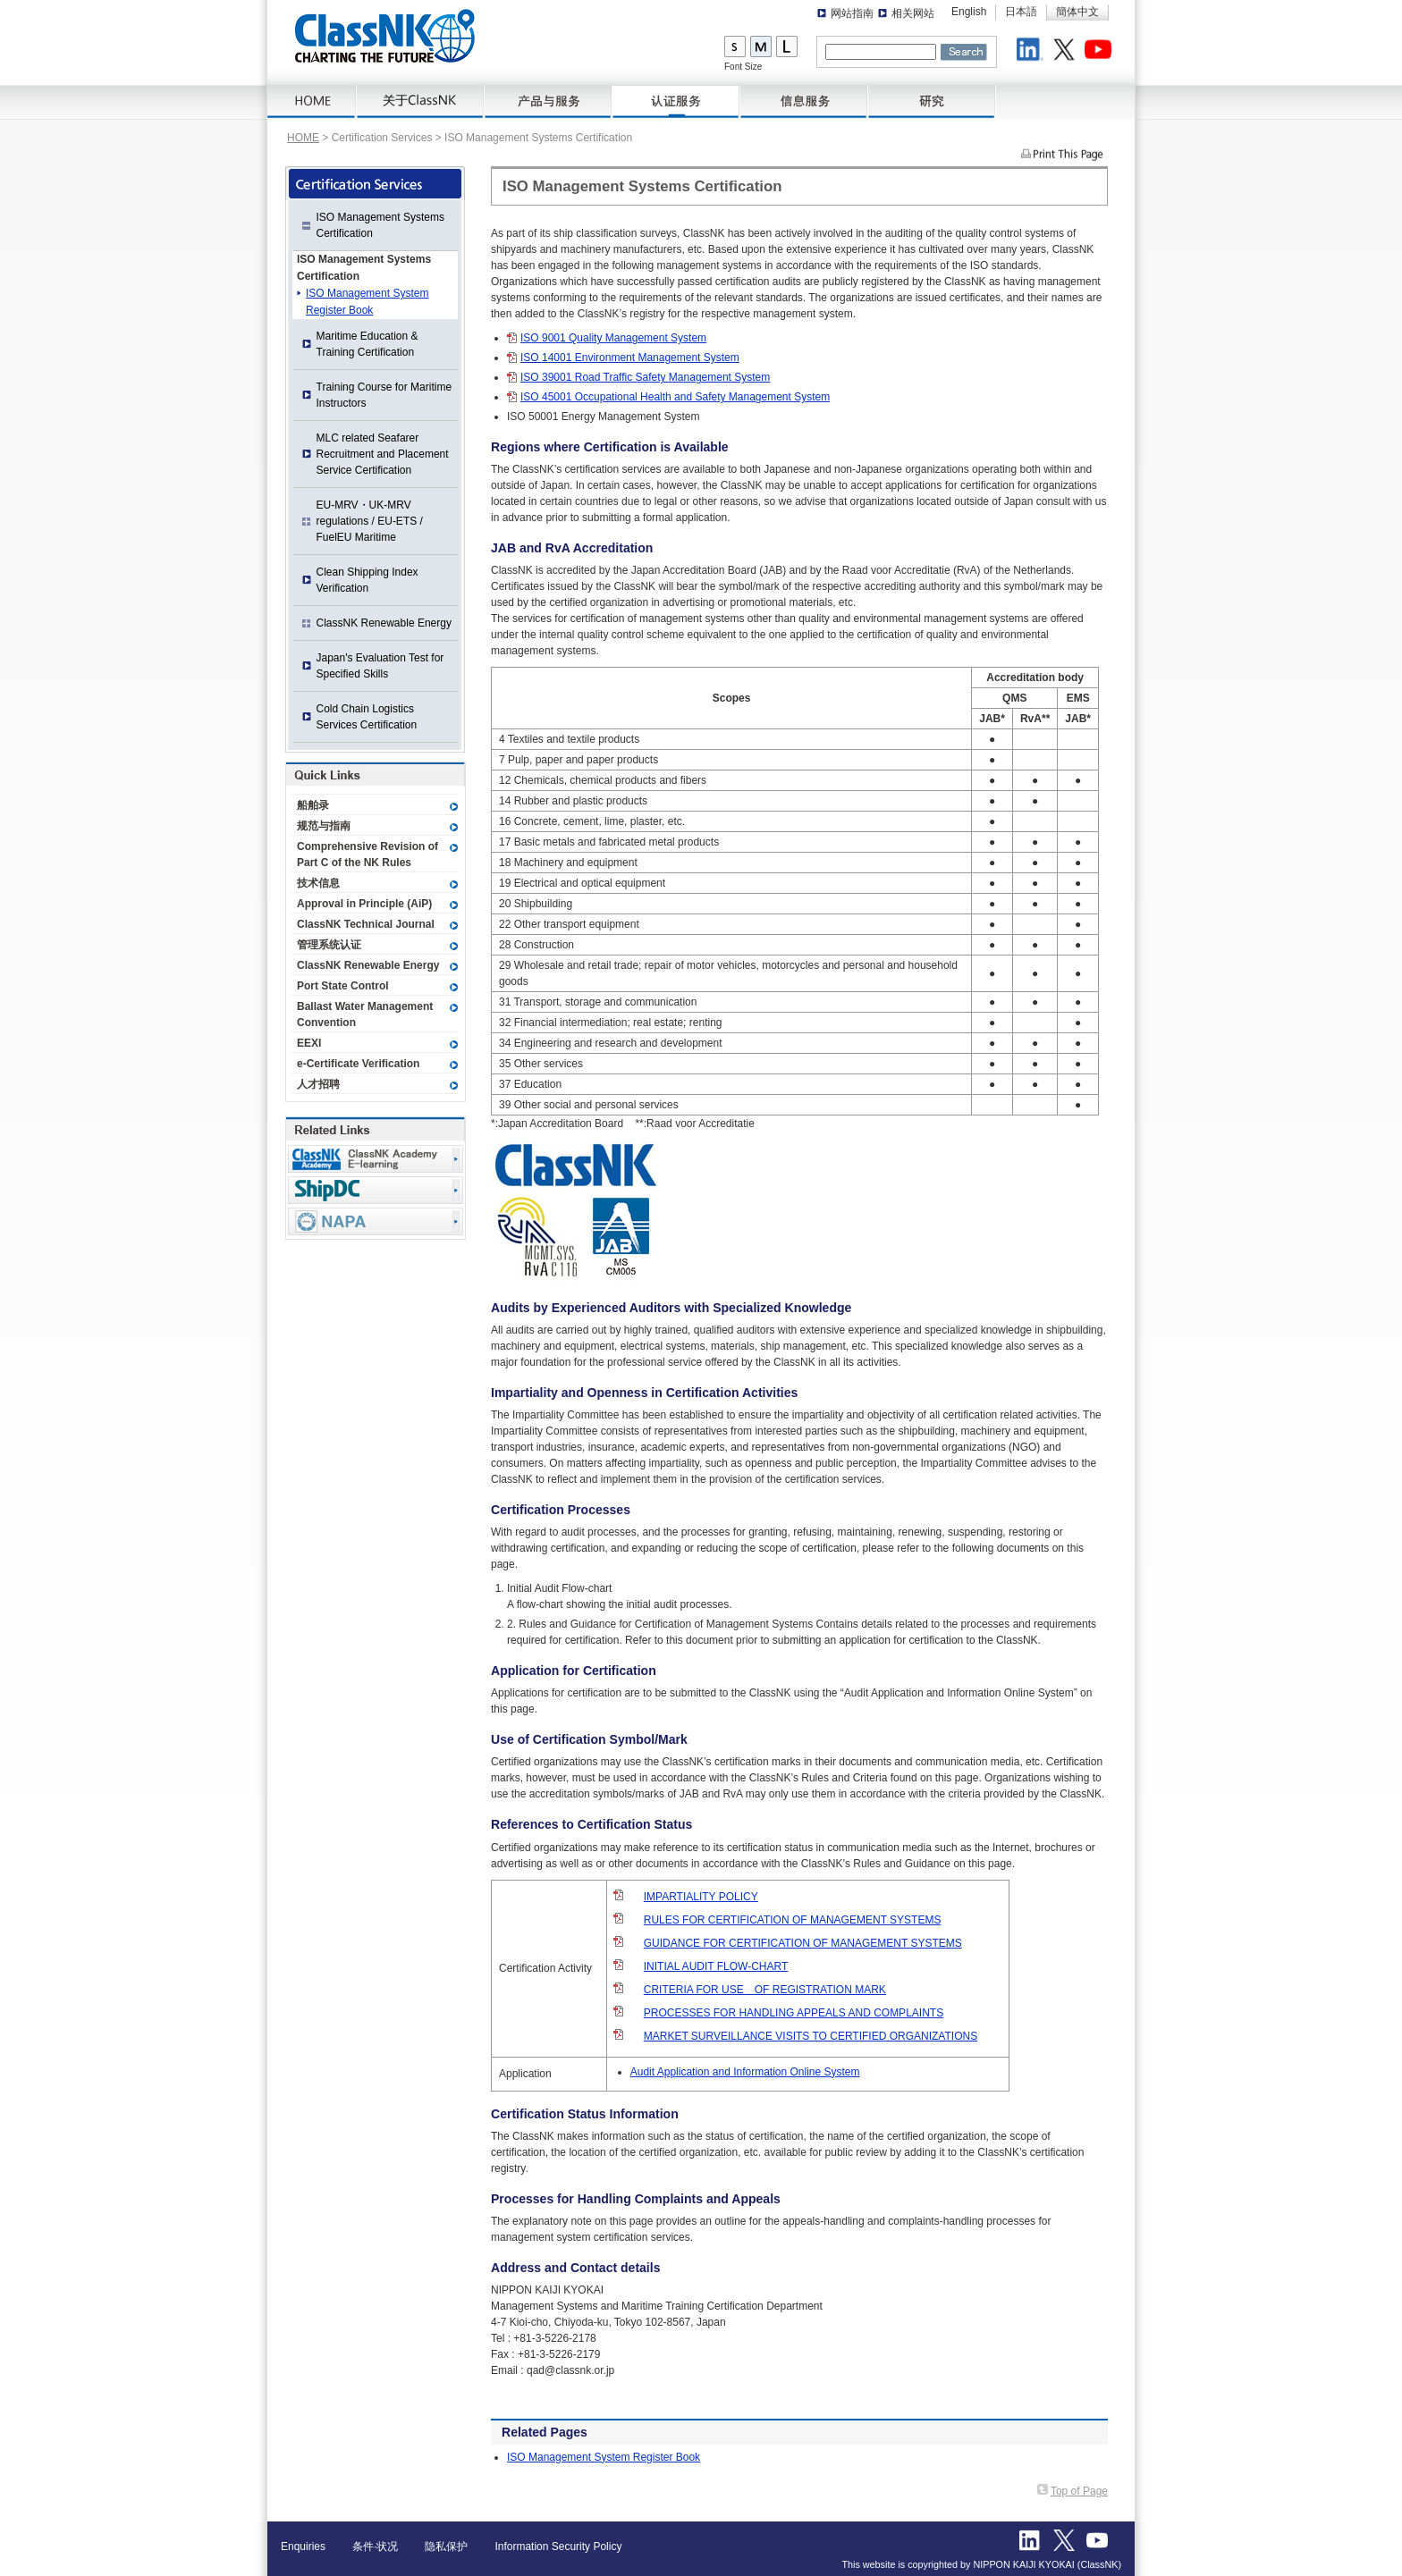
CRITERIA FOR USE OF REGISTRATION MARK (765, 1989)
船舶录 (313, 805)
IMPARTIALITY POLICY (701, 1896)
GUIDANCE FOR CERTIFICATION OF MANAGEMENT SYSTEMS (803, 1943)
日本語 (1021, 11)
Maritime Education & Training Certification (367, 344)
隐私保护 (446, 2546)
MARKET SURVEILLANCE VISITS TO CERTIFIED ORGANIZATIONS (810, 2036)
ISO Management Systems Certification (380, 225)
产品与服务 (548, 102)
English (968, 11)
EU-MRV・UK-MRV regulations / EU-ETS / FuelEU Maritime (370, 521)
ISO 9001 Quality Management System (613, 338)
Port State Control (343, 986)
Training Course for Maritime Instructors (384, 395)
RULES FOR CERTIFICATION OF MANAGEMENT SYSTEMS (793, 1920)
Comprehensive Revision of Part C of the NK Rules (367, 854)
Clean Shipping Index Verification (367, 580)
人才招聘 (318, 1084)
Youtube (1101, 52)
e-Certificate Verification (358, 1063)
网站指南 (852, 13)
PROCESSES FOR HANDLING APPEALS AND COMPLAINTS (793, 2013)
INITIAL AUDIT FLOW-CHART (716, 1966)
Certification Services (676, 102)
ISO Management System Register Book (603, 2457)
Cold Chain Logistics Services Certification (367, 717)
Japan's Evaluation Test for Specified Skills (380, 666)
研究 (932, 102)
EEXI (309, 1043)
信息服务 (804, 102)
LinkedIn (1033, 52)
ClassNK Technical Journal (366, 924)
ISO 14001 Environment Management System (629, 357)
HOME (312, 102)
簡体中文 (1077, 11)
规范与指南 (323, 826)
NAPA (375, 1221)
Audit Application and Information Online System (745, 2072)
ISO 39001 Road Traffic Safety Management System (645, 377)
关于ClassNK (421, 102)
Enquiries (303, 2546)
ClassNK (385, 36)
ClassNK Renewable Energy (384, 623)
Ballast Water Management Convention (365, 1014)
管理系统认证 (329, 945)
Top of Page (1079, 2491)
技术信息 (318, 883)
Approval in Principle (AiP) (364, 903)
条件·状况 (375, 2546)
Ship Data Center (375, 1190)
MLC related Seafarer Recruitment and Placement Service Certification (383, 454)
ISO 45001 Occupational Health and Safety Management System (675, 397)
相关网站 (912, 13)
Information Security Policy (557, 2546)
